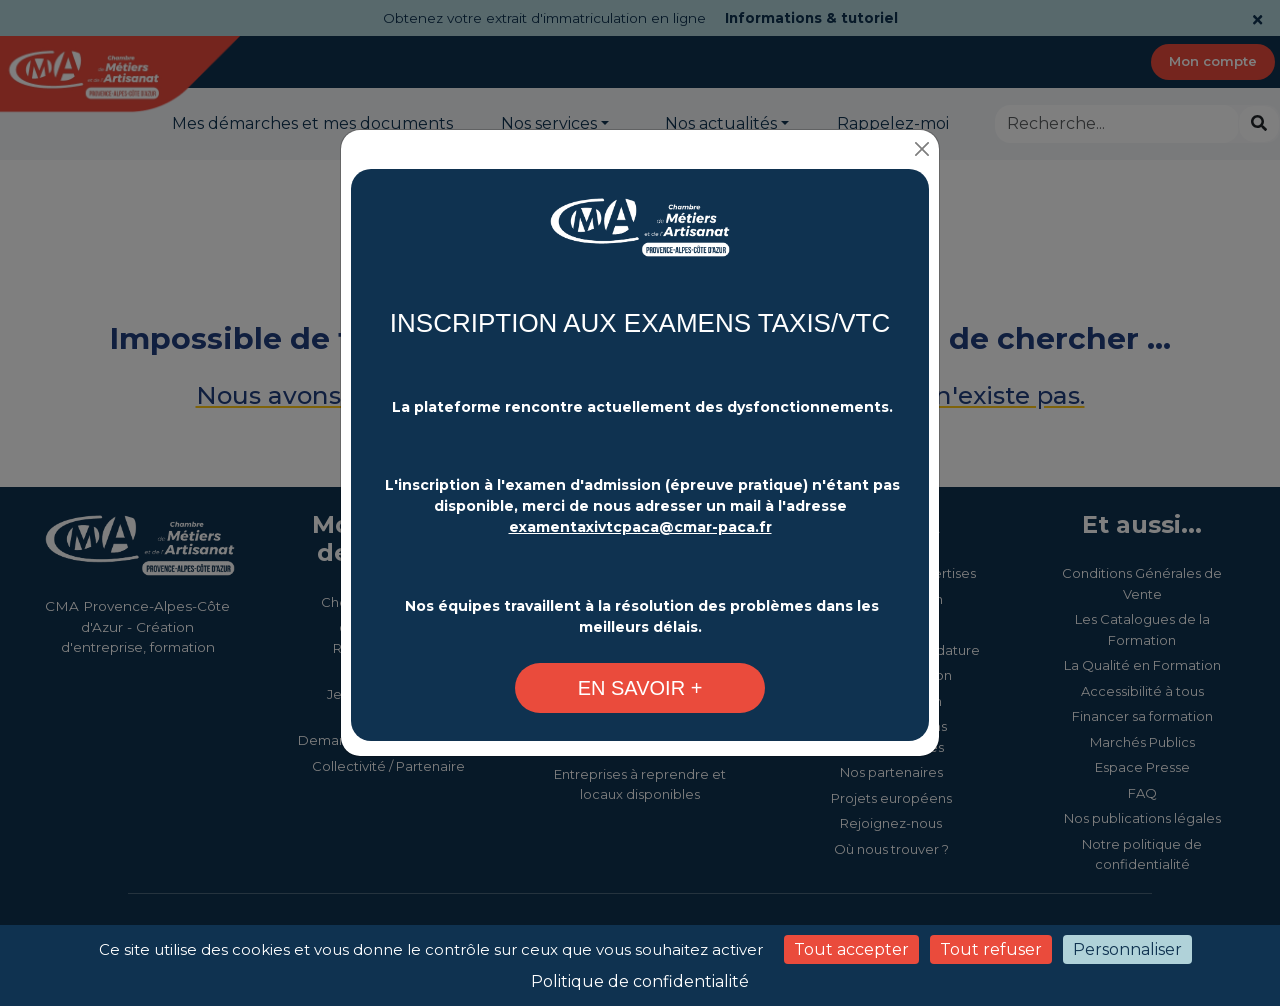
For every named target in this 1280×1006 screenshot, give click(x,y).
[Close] (921, 149)
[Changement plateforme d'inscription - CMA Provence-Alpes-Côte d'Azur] (640, 237)
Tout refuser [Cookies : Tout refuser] (991, 949)
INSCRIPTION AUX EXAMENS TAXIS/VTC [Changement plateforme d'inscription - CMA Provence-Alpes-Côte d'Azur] (640, 323)
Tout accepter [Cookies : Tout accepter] (851, 949)
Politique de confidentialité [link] (640, 981)
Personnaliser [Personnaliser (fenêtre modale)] (1127, 949)
